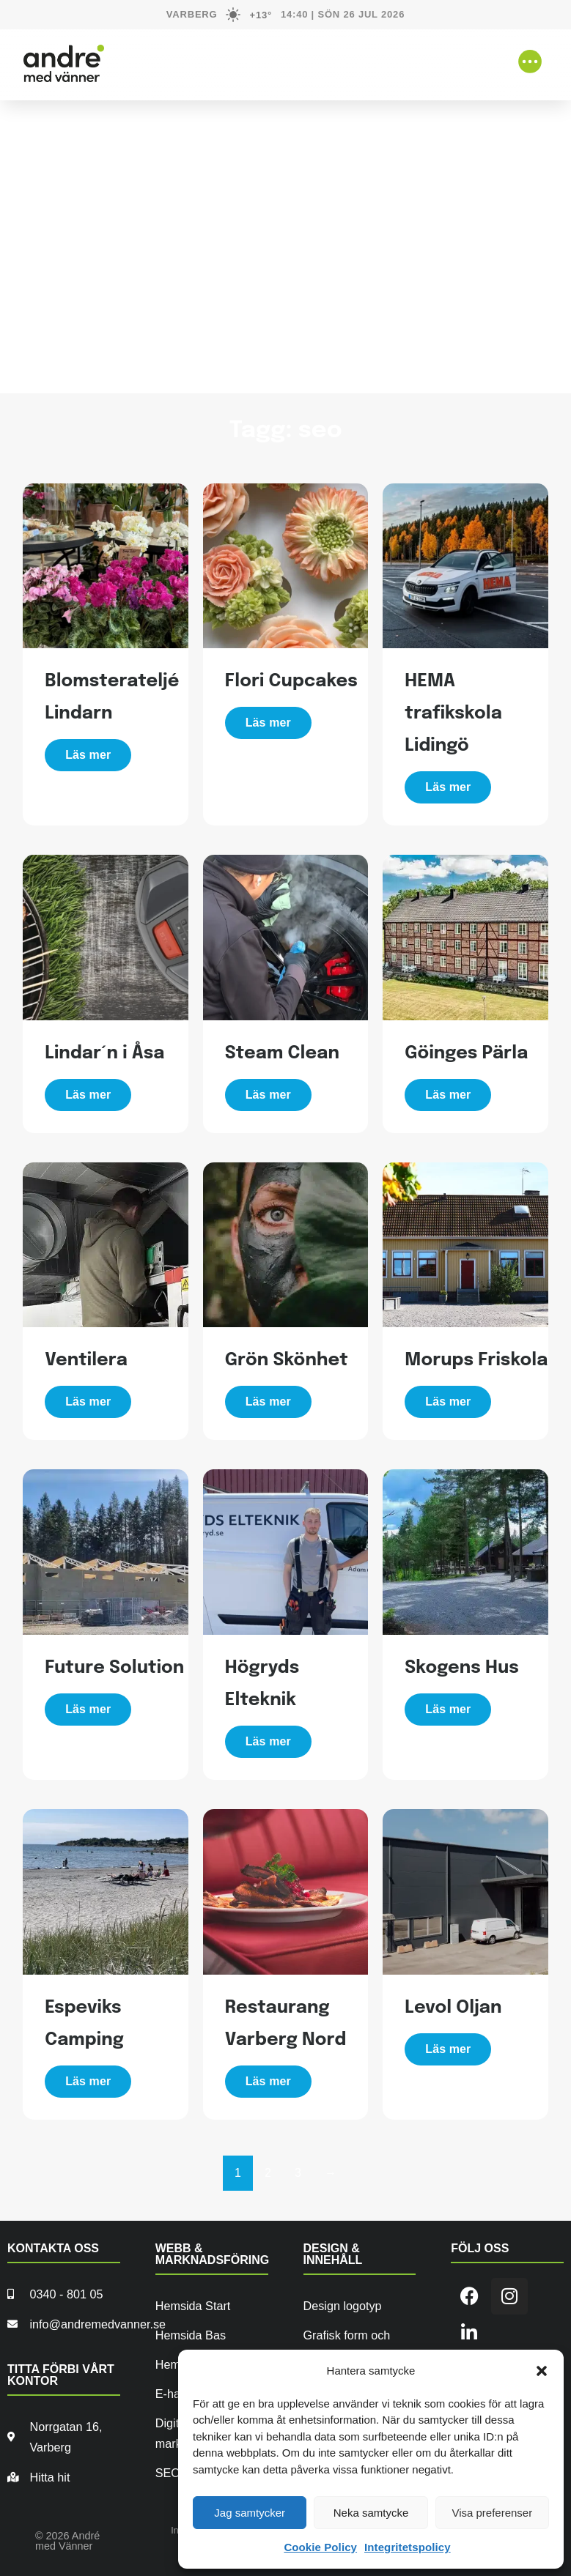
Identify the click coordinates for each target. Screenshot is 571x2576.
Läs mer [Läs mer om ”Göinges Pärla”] (448, 1094)
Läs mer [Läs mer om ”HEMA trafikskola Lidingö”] (448, 787)
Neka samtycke (371, 2512)
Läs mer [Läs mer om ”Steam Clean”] (268, 1094)
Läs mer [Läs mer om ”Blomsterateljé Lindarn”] (88, 755)
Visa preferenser (492, 2512)
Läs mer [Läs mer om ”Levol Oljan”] (448, 2049)
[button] (541, 2371)
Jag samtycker (249, 2512)
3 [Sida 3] (298, 2173)
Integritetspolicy (407, 2547)
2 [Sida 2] (268, 2173)
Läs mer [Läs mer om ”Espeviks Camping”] (88, 2081)
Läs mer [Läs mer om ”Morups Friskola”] (448, 1401)
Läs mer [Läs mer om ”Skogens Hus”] (448, 1709)
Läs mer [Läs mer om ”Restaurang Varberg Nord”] (268, 2081)
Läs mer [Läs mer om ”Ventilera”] (88, 1401)
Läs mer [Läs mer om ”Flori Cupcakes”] (268, 722)
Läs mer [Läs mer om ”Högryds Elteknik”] (268, 1741)
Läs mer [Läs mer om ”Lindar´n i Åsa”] (88, 1094)
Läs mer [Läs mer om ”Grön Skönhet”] (268, 1401)
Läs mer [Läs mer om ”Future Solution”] (88, 1709)
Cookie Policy (320, 2547)
